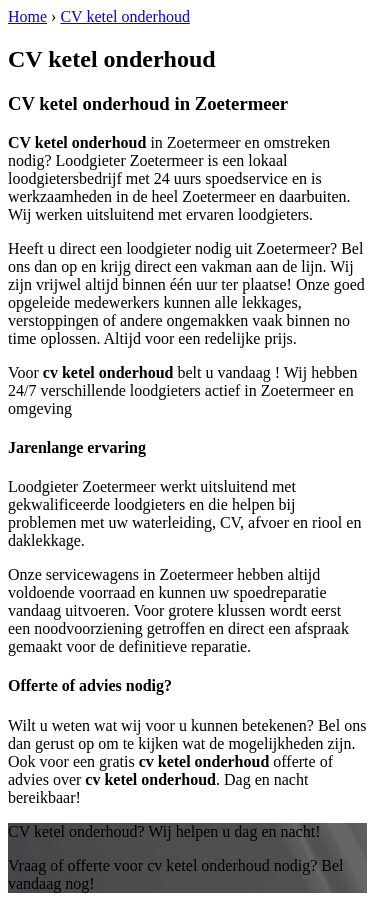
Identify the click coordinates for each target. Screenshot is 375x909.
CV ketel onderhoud (124, 16)
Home (27, 16)
